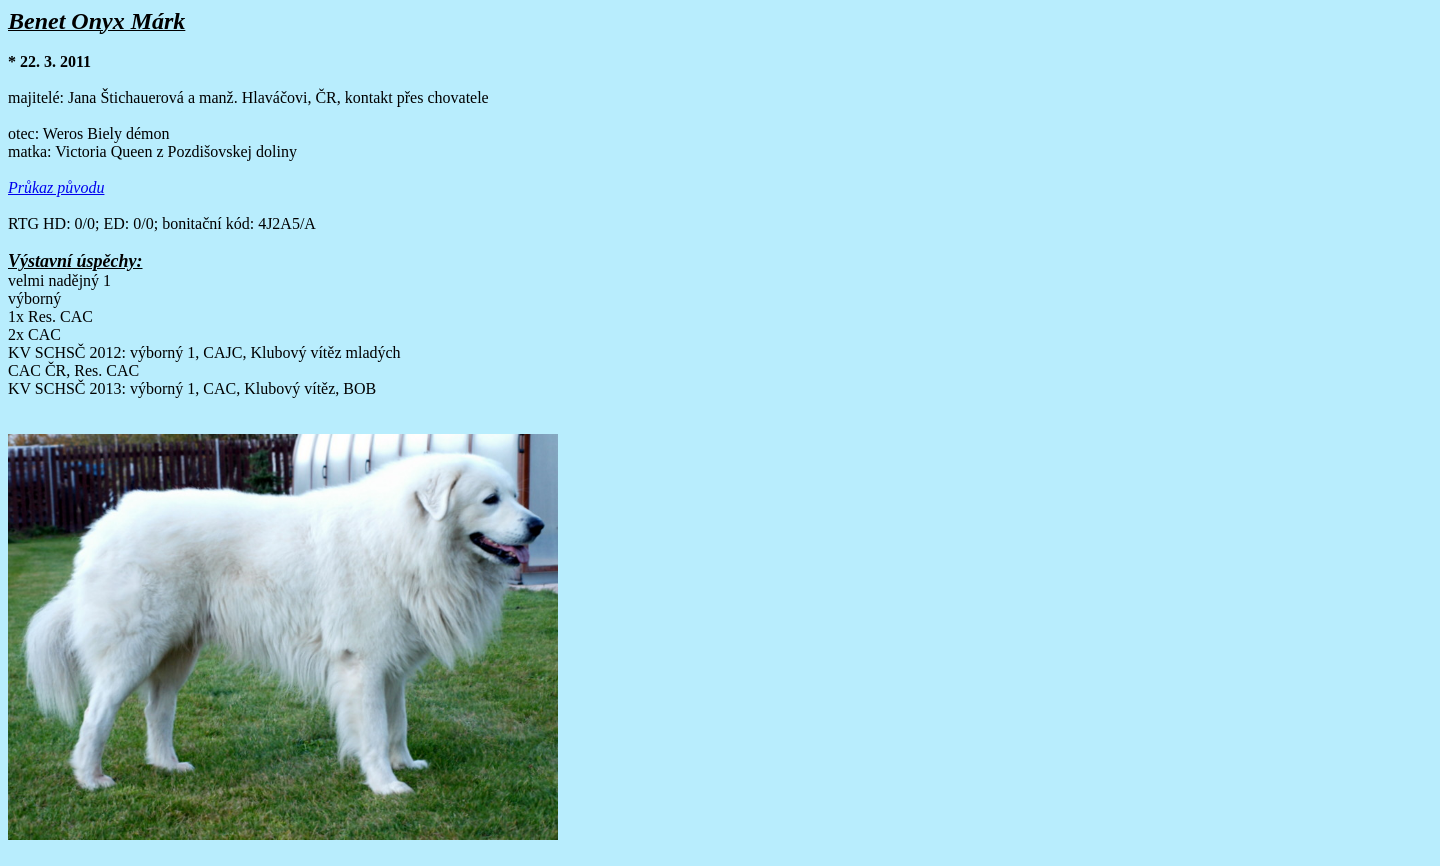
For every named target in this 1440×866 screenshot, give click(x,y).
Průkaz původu (56, 187)
